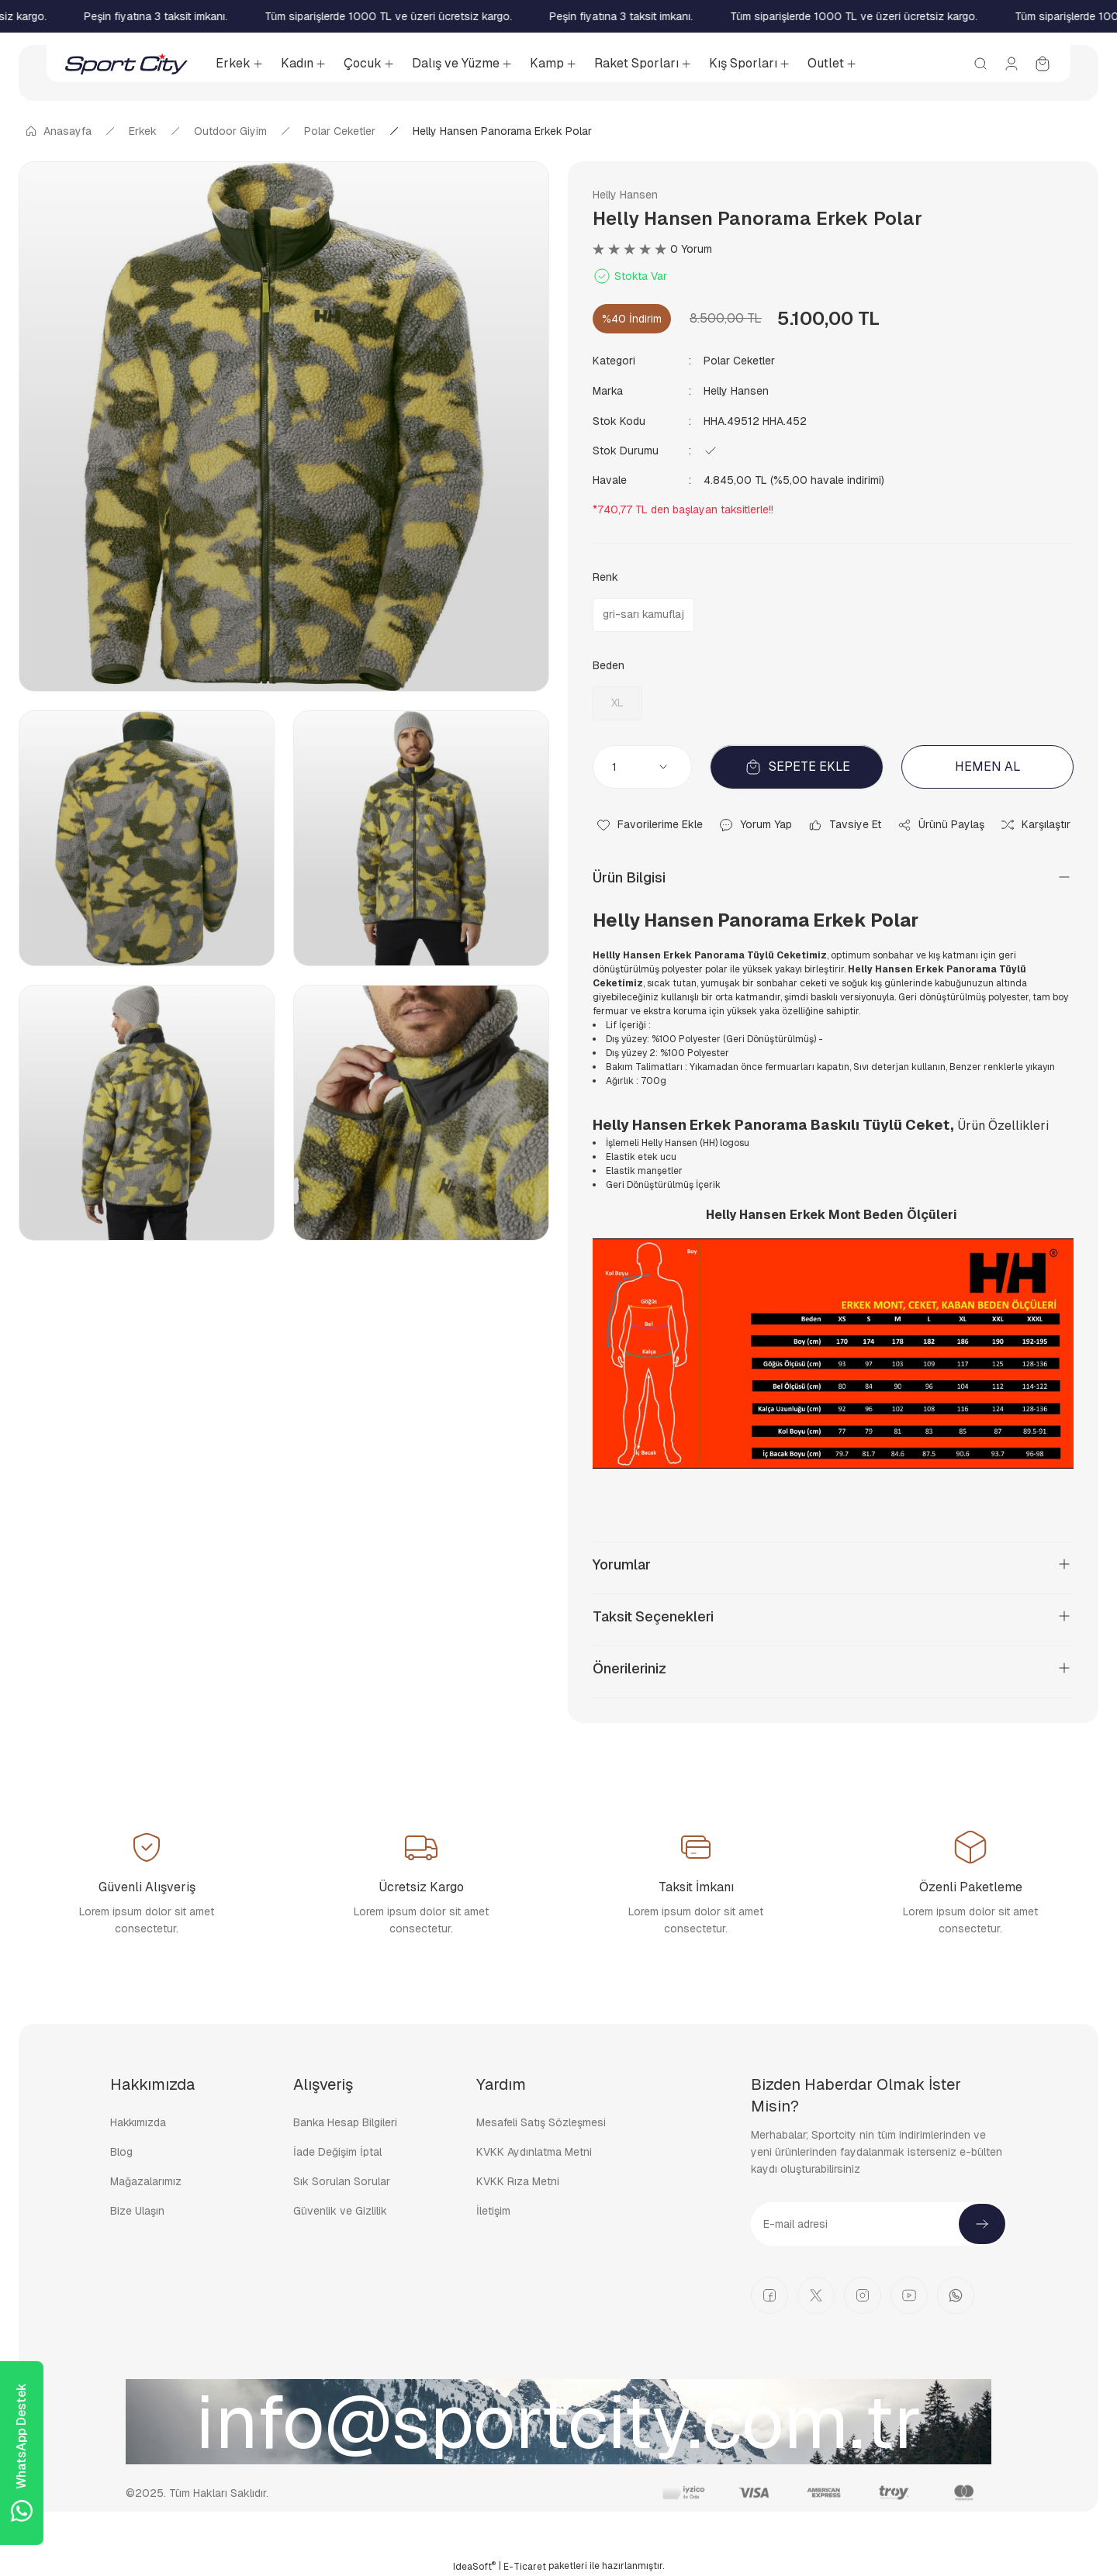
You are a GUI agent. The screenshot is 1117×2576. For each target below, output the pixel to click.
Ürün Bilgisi (629, 876)
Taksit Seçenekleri (653, 1615)
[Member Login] (1011, 63)
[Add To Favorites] (649, 823)
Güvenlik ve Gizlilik (340, 2209)
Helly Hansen (625, 195)
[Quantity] (642, 765)
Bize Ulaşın (137, 2209)
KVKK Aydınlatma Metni (534, 2150)
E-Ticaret (524, 2565)
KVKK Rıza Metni (517, 2180)
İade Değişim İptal (337, 2150)
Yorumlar (622, 1563)
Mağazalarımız (146, 2180)
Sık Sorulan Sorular (341, 2180)
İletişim (493, 2209)
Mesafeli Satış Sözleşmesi (541, 2121)
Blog (121, 2150)
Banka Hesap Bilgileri (345, 2121)
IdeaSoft (474, 2564)
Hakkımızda (138, 2121)
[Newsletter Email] (879, 2222)
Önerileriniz (629, 1667)
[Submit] (982, 2222)
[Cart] (1042, 63)
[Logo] (126, 63)
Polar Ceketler (739, 361)
